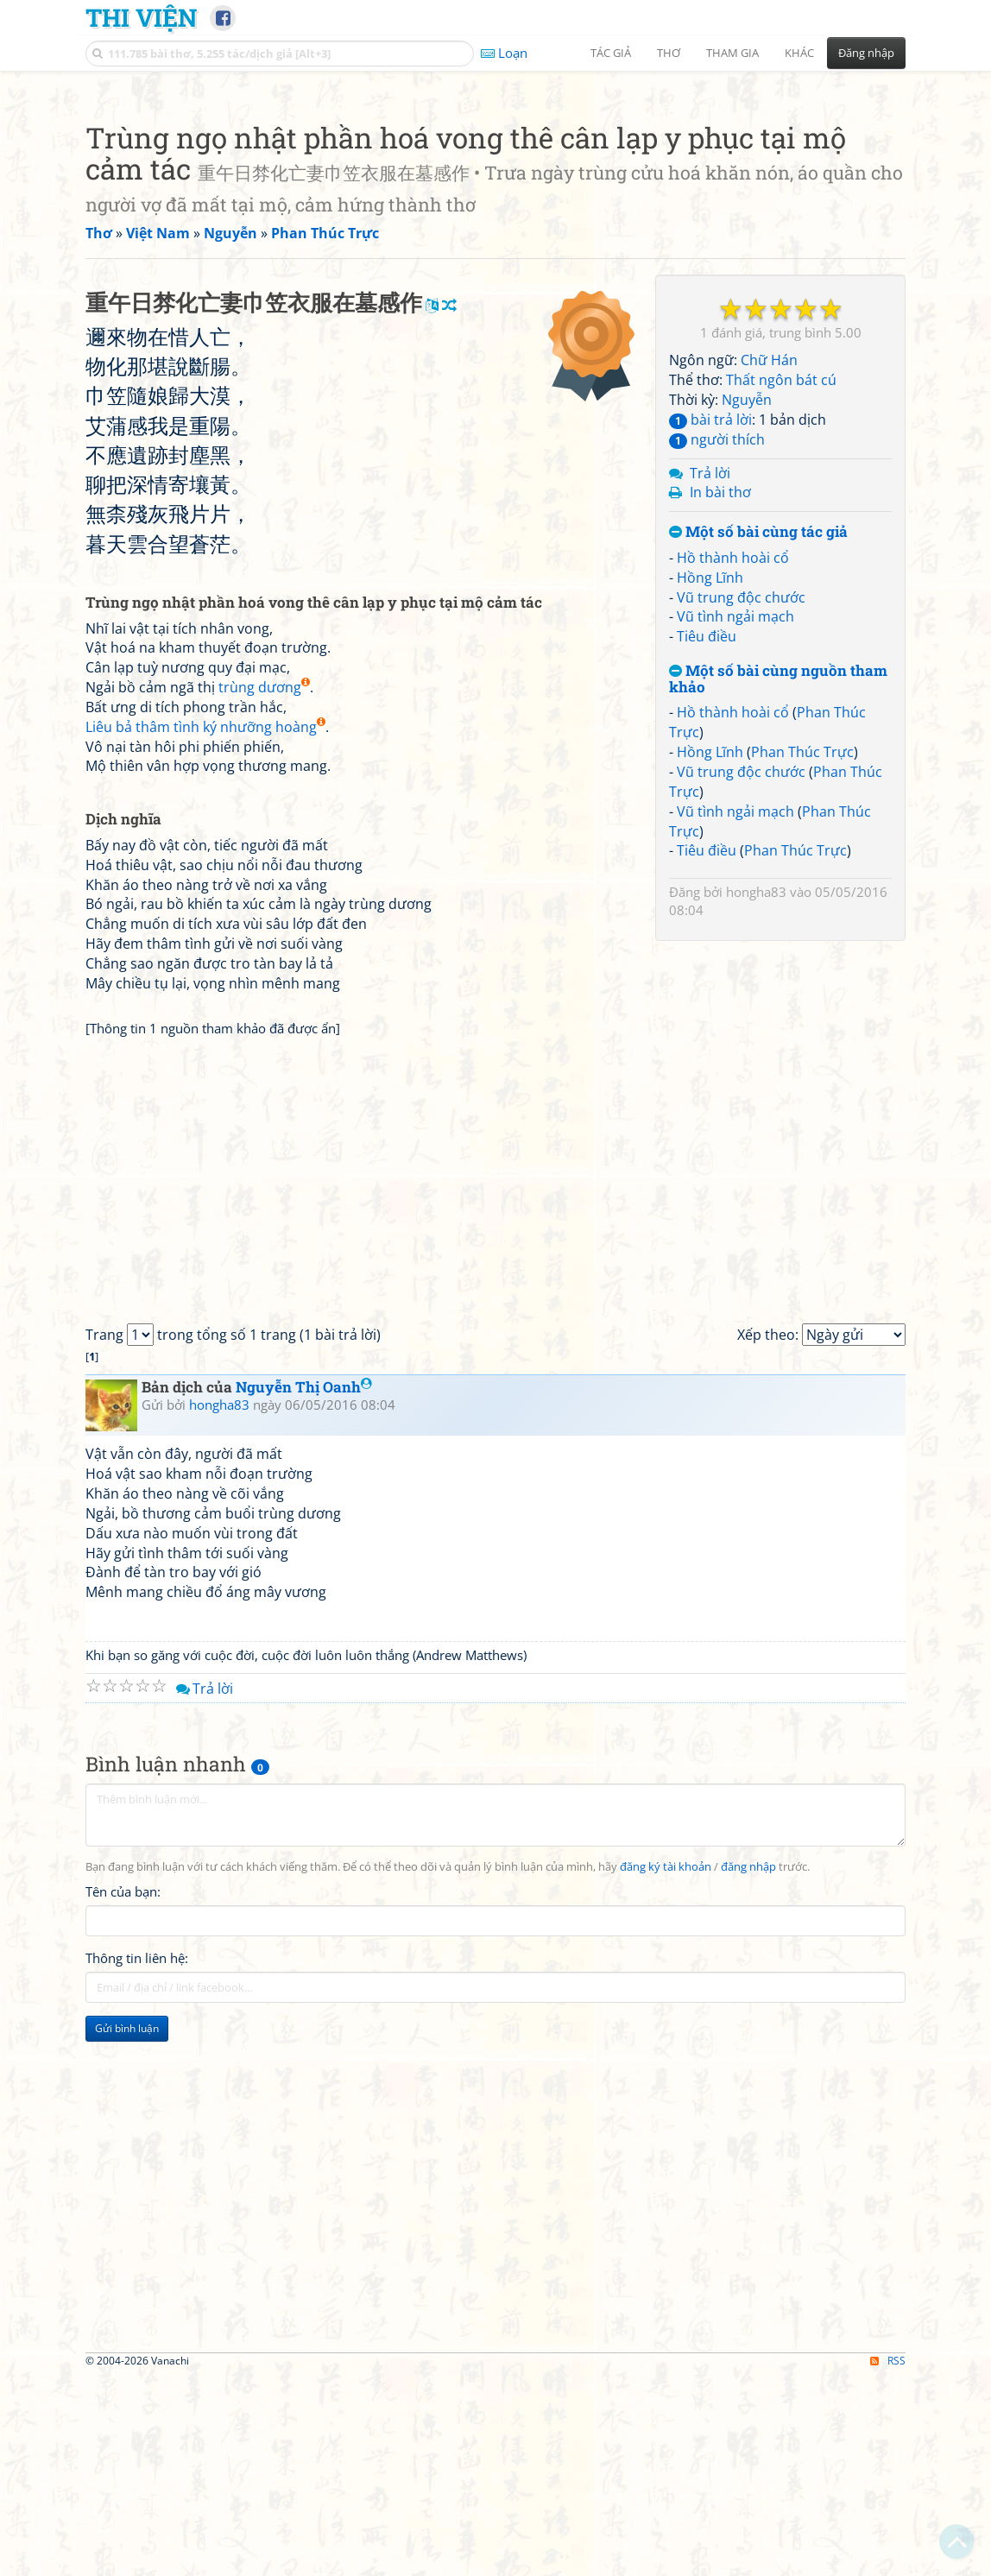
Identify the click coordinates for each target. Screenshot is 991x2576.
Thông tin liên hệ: (136, 2441)
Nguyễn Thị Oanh (304, 1870)
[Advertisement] (495, 203)
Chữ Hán (769, 601)
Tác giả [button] (610, 52)
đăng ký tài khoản (665, 2350)
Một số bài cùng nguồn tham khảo (778, 921)
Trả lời (710, 714)
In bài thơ (720, 733)
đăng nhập (748, 2350)
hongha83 (756, 1133)
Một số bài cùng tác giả (758, 774)
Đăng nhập (866, 52)
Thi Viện (141, 17)
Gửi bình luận (127, 2511)
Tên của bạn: (123, 2374)
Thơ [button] (668, 52)
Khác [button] (799, 52)
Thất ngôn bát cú (781, 621)
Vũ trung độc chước (741, 839)
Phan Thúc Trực (802, 993)
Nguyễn (747, 641)
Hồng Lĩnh (710, 819)
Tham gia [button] (732, 52)
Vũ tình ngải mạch (735, 858)
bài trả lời (710, 661)
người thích (717, 681)
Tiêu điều (706, 877)
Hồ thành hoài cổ (733, 799)
